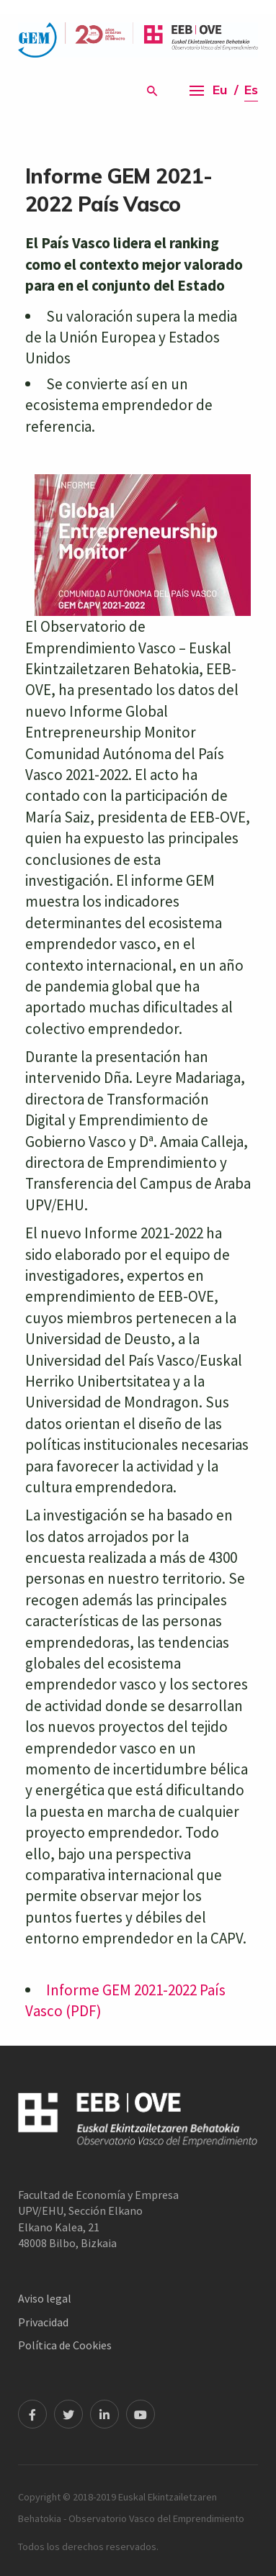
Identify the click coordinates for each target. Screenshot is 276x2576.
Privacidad (43, 2322)
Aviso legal (44, 2298)
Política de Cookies (65, 2345)
